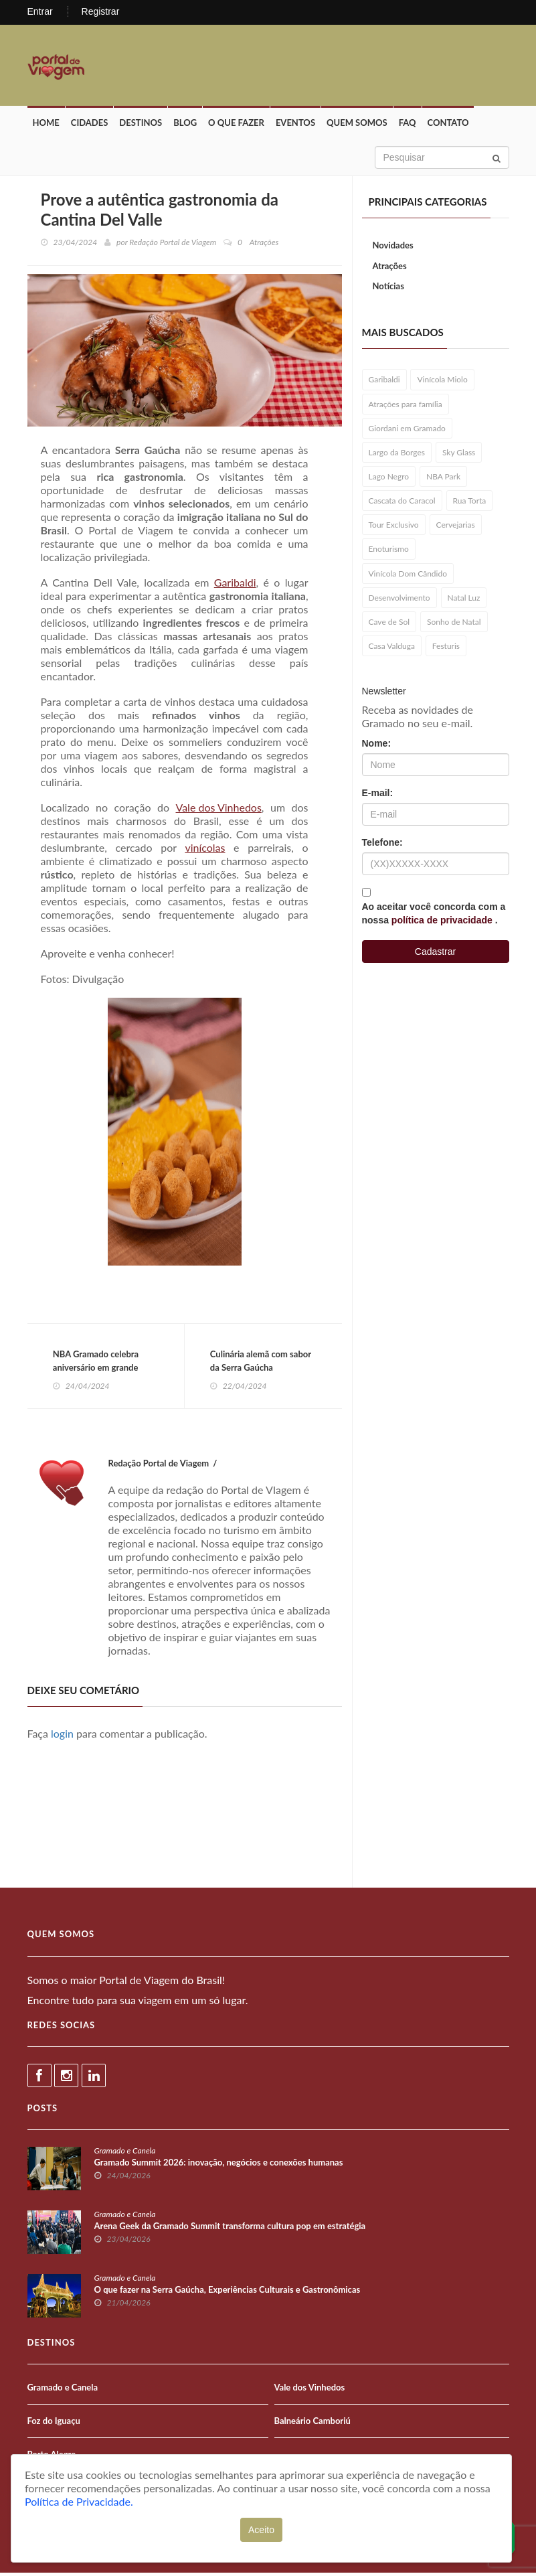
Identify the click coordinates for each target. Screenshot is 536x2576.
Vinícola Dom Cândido (408, 575)
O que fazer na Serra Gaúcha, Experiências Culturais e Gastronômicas (227, 2292)
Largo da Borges (397, 454)
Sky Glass (458, 454)
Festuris (446, 648)
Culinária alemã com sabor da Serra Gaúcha (261, 1363)
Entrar (40, 11)
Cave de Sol (389, 624)
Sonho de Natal (454, 624)
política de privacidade (443, 922)
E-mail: (377, 794)
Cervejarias (455, 527)
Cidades (89, 124)
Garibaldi (235, 584)
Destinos (140, 124)
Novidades (393, 247)
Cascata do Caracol (402, 503)
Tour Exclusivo (394, 527)
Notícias (388, 288)
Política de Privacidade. (79, 2501)
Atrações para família (405, 405)
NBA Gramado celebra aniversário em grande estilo (97, 1369)
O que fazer (236, 124)
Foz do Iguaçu (53, 2424)
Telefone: (382, 844)
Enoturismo (389, 551)
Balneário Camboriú (312, 2424)
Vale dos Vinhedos (219, 809)
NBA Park (443, 478)
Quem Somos (357, 124)
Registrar (101, 11)
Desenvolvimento (399, 600)
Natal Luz (464, 600)
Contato (448, 124)
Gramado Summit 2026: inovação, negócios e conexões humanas (218, 2165)
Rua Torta (469, 503)
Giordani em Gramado (407, 430)
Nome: (376, 745)
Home (46, 124)
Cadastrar (435, 953)
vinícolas (205, 849)
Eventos (295, 124)
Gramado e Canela (125, 2154)
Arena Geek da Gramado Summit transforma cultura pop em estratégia (230, 2229)
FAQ (407, 124)
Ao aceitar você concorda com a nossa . (434, 915)
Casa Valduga (392, 648)
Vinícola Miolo (442, 381)
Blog (185, 124)
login (62, 1736)
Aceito (261, 2529)
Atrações (390, 267)
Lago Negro (389, 478)
